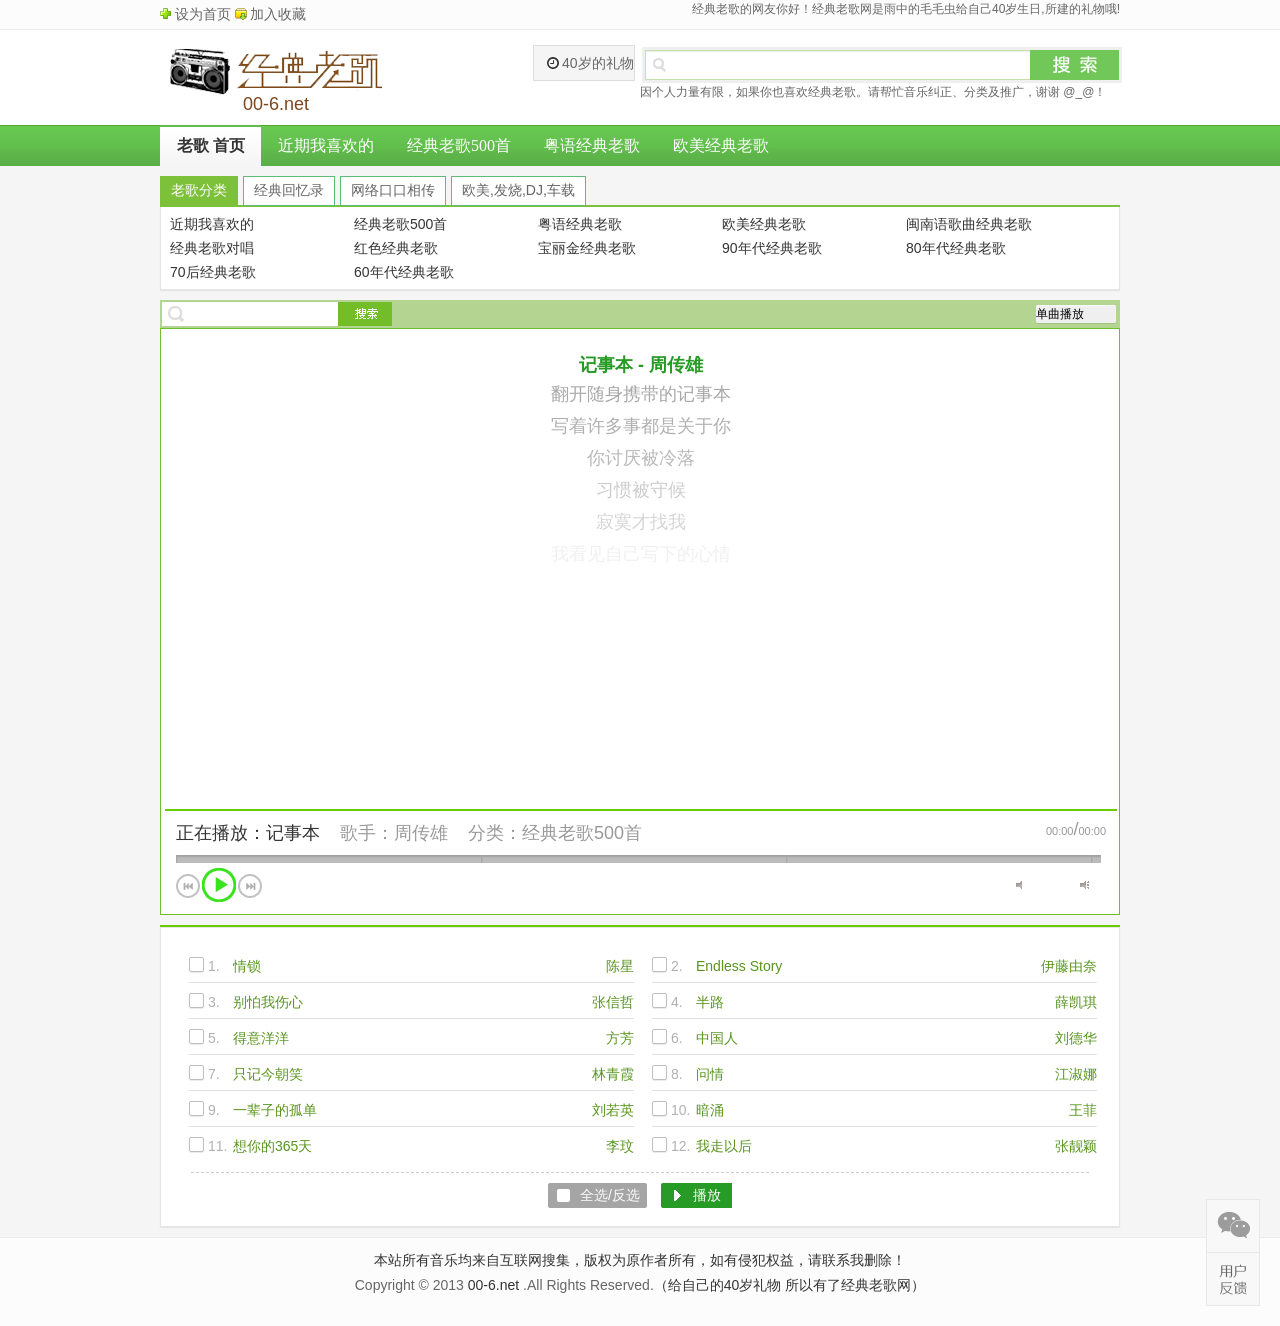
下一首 (250, 886)
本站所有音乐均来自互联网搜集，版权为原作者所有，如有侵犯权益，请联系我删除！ (640, 1260)
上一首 (188, 886)
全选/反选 (610, 1195)
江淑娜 (1076, 1074)
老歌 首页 (211, 145)
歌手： (367, 833)
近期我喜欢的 (326, 145)
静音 (1020, 885)
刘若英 (613, 1110)
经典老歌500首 (459, 145)
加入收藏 (278, 14)
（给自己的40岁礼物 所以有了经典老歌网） (789, 1285)
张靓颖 (1076, 1146)
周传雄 (421, 833)
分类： (495, 833)
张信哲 (613, 1002)
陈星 (620, 966)
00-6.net (493, 1285)
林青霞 (613, 1074)
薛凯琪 (1076, 1002)
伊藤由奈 (1069, 966)
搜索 (1075, 65)
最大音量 (1084, 885)
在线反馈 (1233, 1279)
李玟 (620, 1146)
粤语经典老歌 (592, 145)
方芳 (620, 1038)
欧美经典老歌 (721, 145)
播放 (219, 885)
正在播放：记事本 (248, 833)
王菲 (1083, 1110)
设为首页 (203, 14)
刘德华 (1076, 1038)
